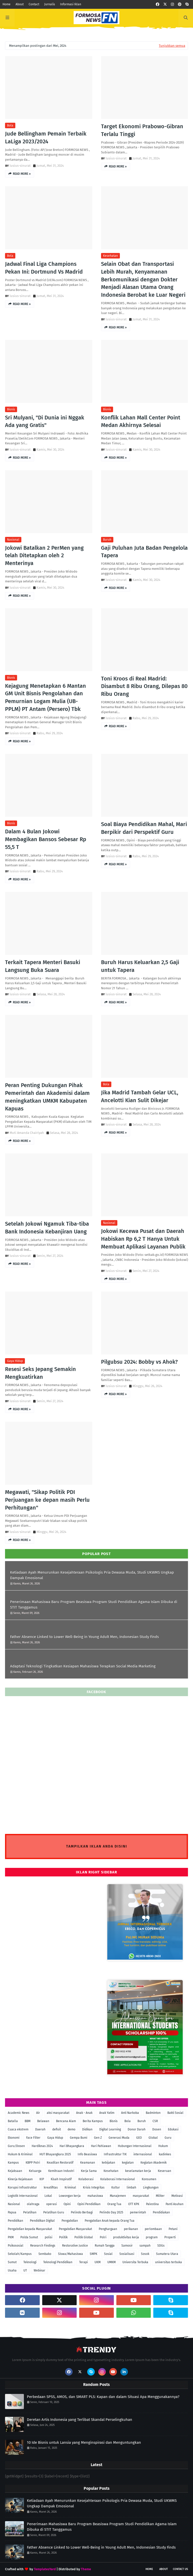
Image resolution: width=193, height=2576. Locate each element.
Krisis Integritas (94, 2187)
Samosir (127, 2245)
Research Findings (42, 2245)
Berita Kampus (93, 2121)
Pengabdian (70, 2220)
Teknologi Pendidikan (57, 2262)
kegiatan (128, 2162)
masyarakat (141, 2196)
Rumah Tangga (105, 2245)
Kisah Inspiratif (61, 2179)
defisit (56, 2129)
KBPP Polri (33, 2162)
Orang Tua (114, 2204)
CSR (155, 2121)
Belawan (43, 2121)
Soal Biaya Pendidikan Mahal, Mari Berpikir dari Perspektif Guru (144, 828)
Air (38, 2113)
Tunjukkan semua (172, 46)
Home (7, 4)
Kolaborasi (85, 2179)
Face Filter (33, 2137)
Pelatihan (29, 2212)
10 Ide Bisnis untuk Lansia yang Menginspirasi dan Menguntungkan (84, 2442)
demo (71, 2129)
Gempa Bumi (78, 2137)
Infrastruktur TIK (115, 2154)
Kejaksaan (15, 2171)
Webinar (39, 2270)
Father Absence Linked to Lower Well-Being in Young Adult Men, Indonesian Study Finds (84, 1637)
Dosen (156, 2129)
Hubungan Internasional (135, 2146)
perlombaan (153, 2229)
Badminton (153, 2113)
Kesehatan (110, 255)
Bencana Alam (66, 2121)
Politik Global (83, 2237)
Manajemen (118, 2196)
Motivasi (177, 2196)
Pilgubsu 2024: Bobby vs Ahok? (139, 1361)
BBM (27, 2121)
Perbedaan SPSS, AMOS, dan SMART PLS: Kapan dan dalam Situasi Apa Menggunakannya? (103, 2396)
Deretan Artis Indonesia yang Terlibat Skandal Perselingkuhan (79, 2419)
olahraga (33, 2204)
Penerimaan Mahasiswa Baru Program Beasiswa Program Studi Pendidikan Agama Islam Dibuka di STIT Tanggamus (93, 1605)
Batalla (13, 2121)
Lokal (48, 2196)
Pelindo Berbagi (82, 2212)
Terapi (83, 2262)
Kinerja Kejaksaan (20, 2179)
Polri (103, 2237)
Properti (170, 2237)
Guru (168, 2137)
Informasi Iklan (70, 4)
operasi (51, 2204)
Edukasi (173, 2129)
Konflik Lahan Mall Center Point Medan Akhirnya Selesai (140, 421)
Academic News (18, 2113)
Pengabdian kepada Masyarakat (30, 2229)
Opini (67, 2204)
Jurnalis (49, 4)
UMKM (111, 2262)
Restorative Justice (75, 2245)
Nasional (13, 539)
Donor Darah (137, 2129)
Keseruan (164, 2171)
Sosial (108, 2254)
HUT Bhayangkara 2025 (55, 2154)
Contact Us (180, 2569)
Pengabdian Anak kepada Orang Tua (109, 2220)
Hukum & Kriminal (20, 2154)
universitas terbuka (168, 2262)
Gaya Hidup (15, 1361)
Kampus (13, 2162)
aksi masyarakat (58, 2113)
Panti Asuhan (174, 2204)
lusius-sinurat (20, 165)
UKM (97, 2262)
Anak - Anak (84, 2113)
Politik (63, 2237)
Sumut (12, 2262)
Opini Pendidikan (89, 2204)
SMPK (93, 2254)
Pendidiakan (161, 2212)
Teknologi (29, 2262)
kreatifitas (51, 2187)
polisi (48, 2237)
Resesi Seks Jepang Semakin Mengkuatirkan (40, 1373)
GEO (139, 2137)
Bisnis (11, 409)
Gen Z (98, 2137)
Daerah (40, 2129)
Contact (34, 4)
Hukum (163, 2146)
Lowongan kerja (70, 2196)
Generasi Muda (119, 2137)
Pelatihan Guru (53, 2212)
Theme (86, 2569)
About (20, 4)
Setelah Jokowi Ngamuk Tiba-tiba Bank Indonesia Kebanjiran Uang (47, 1227)
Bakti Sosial (175, 2113)
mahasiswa (95, 2196)
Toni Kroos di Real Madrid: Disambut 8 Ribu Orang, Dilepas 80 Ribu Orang (144, 686)
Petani (173, 2229)
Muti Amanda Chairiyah (27, 1133)
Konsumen (149, 2179)
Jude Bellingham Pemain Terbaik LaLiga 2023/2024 (45, 137)
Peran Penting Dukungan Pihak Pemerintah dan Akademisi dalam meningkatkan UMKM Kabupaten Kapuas (47, 1097)
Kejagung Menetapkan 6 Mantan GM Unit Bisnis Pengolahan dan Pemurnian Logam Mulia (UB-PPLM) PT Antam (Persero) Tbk (45, 697)
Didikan (87, 2129)
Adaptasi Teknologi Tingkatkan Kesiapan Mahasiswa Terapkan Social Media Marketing (83, 1666)
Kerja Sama (89, 2171)
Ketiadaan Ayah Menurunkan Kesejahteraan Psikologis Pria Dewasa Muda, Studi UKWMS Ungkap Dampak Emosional (92, 1575)
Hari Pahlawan (101, 2146)
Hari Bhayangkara (72, 2146)
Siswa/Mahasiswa (70, 2254)
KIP (41, 2179)
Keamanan (87, 2162)
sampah (145, 2245)
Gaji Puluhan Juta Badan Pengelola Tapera (144, 551)
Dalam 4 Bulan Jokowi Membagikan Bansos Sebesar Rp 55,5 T (45, 839)
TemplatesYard (45, 2569)
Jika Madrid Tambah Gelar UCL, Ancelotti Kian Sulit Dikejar (139, 1096)
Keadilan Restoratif (60, 2162)
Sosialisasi (126, 2254)
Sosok (145, 2254)
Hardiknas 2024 (42, 2146)
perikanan (131, 2229)
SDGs (161, 2245)
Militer (160, 2196)
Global (153, 2137)
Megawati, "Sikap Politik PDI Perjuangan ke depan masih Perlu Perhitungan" (47, 1500)
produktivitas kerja (126, 2237)
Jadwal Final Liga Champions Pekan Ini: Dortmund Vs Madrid (44, 268)
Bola (10, 125)
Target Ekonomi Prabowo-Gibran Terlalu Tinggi (142, 130)
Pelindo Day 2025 (111, 2212)
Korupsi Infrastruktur (22, 2187)
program (152, 2237)
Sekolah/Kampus (20, 2254)
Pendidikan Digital (42, 2220)
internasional (142, 2154)
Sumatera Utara (167, 2254)
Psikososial (15, 2245)
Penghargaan (108, 2229)
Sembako (44, 2254)
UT (25, 2270)
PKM (11, 2237)
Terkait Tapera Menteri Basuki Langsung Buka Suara (42, 966)
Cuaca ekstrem (18, 2129)
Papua (12, 2212)
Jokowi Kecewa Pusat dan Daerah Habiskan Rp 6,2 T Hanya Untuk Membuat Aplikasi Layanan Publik (143, 1239)
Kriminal (70, 2187)
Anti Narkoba (130, 2113)
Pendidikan (15, 2220)
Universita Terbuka (135, 2262)
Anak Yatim (106, 2113)
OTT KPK (133, 2204)
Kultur (115, 2187)
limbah (131, 2187)
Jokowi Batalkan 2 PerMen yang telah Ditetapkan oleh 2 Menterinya (44, 555)
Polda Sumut (29, 2237)
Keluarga (35, 2171)
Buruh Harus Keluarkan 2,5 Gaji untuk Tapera (140, 966)
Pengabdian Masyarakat (75, 2229)
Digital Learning (110, 2129)
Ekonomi (13, 2137)
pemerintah (138, 2212)
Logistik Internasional (23, 2196)
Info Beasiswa (87, 2154)
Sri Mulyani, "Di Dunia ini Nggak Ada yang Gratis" (44, 421)
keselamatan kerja (138, 2171)
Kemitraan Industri (61, 2171)
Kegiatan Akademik (153, 2162)
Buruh (107, 539)
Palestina (152, 2204)
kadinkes (165, 2154)
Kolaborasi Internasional (117, 2179)
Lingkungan (151, 2187)
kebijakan (108, 2162)
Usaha (12, 2270)
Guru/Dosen (16, 2146)
